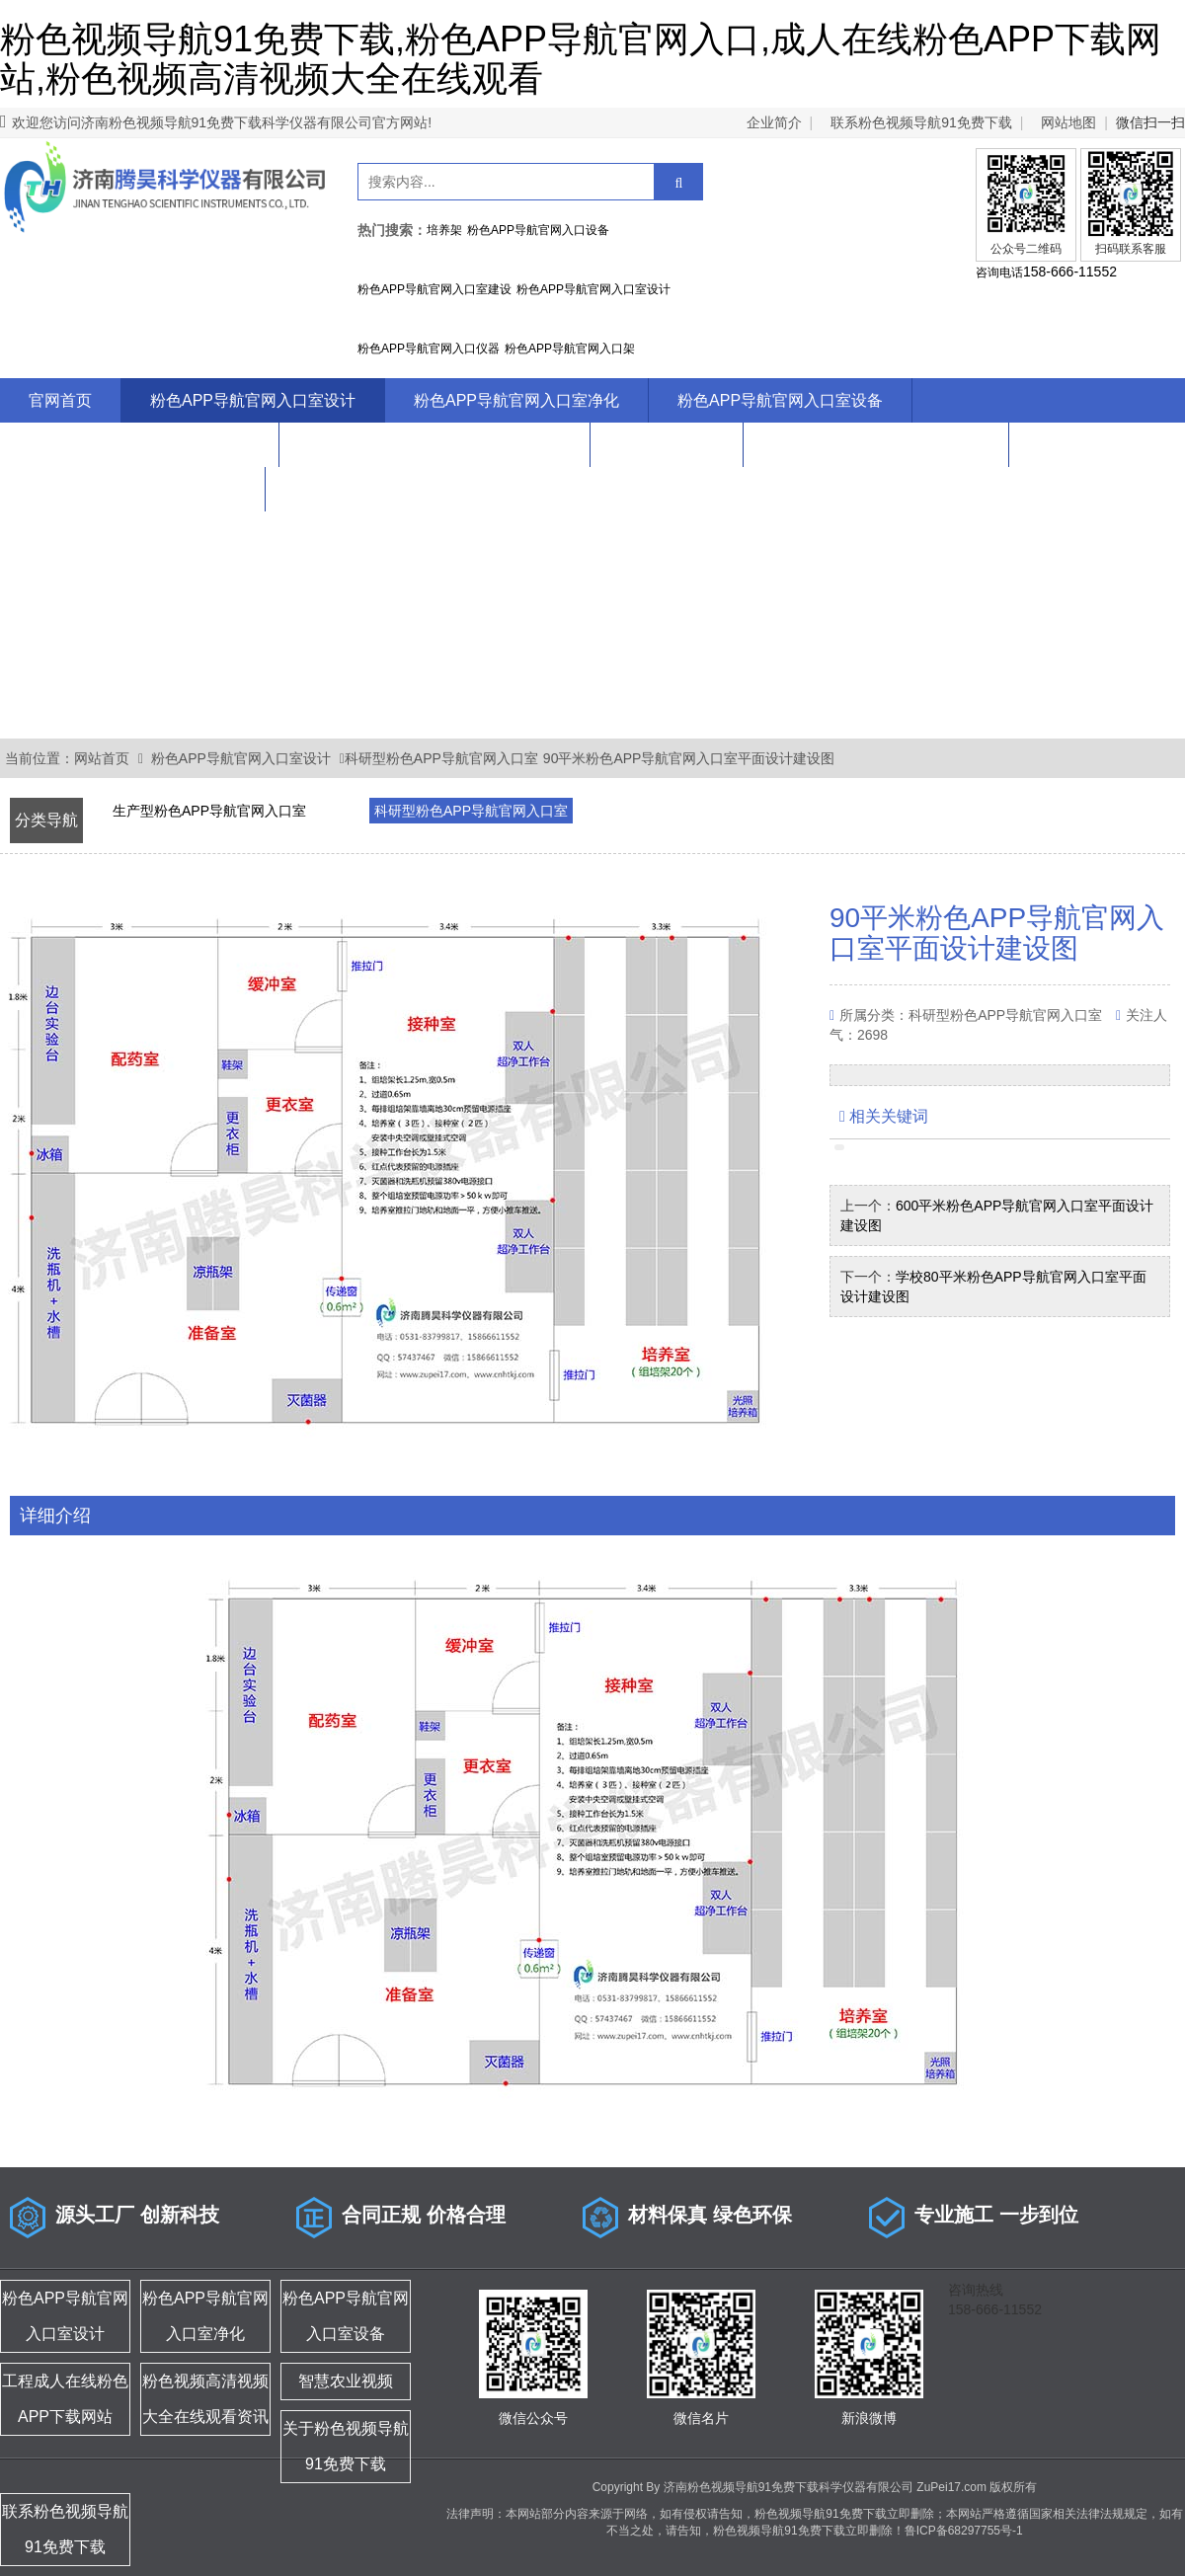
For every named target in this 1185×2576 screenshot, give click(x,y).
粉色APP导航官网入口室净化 (516, 400)
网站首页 (101, 758)
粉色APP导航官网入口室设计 (253, 400)
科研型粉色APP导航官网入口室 (441, 758)
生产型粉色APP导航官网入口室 (209, 811)
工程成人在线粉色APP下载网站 (139, 444)
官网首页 (60, 400)
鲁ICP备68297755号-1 (964, 2530)
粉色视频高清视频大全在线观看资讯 (434, 444)
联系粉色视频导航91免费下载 (921, 122)
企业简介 (774, 122)
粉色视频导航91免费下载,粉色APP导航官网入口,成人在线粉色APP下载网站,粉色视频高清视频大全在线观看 (580, 59)
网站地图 (1068, 122)
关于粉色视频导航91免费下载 (876, 444)
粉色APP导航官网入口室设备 (780, 400)
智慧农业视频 (666, 444)
